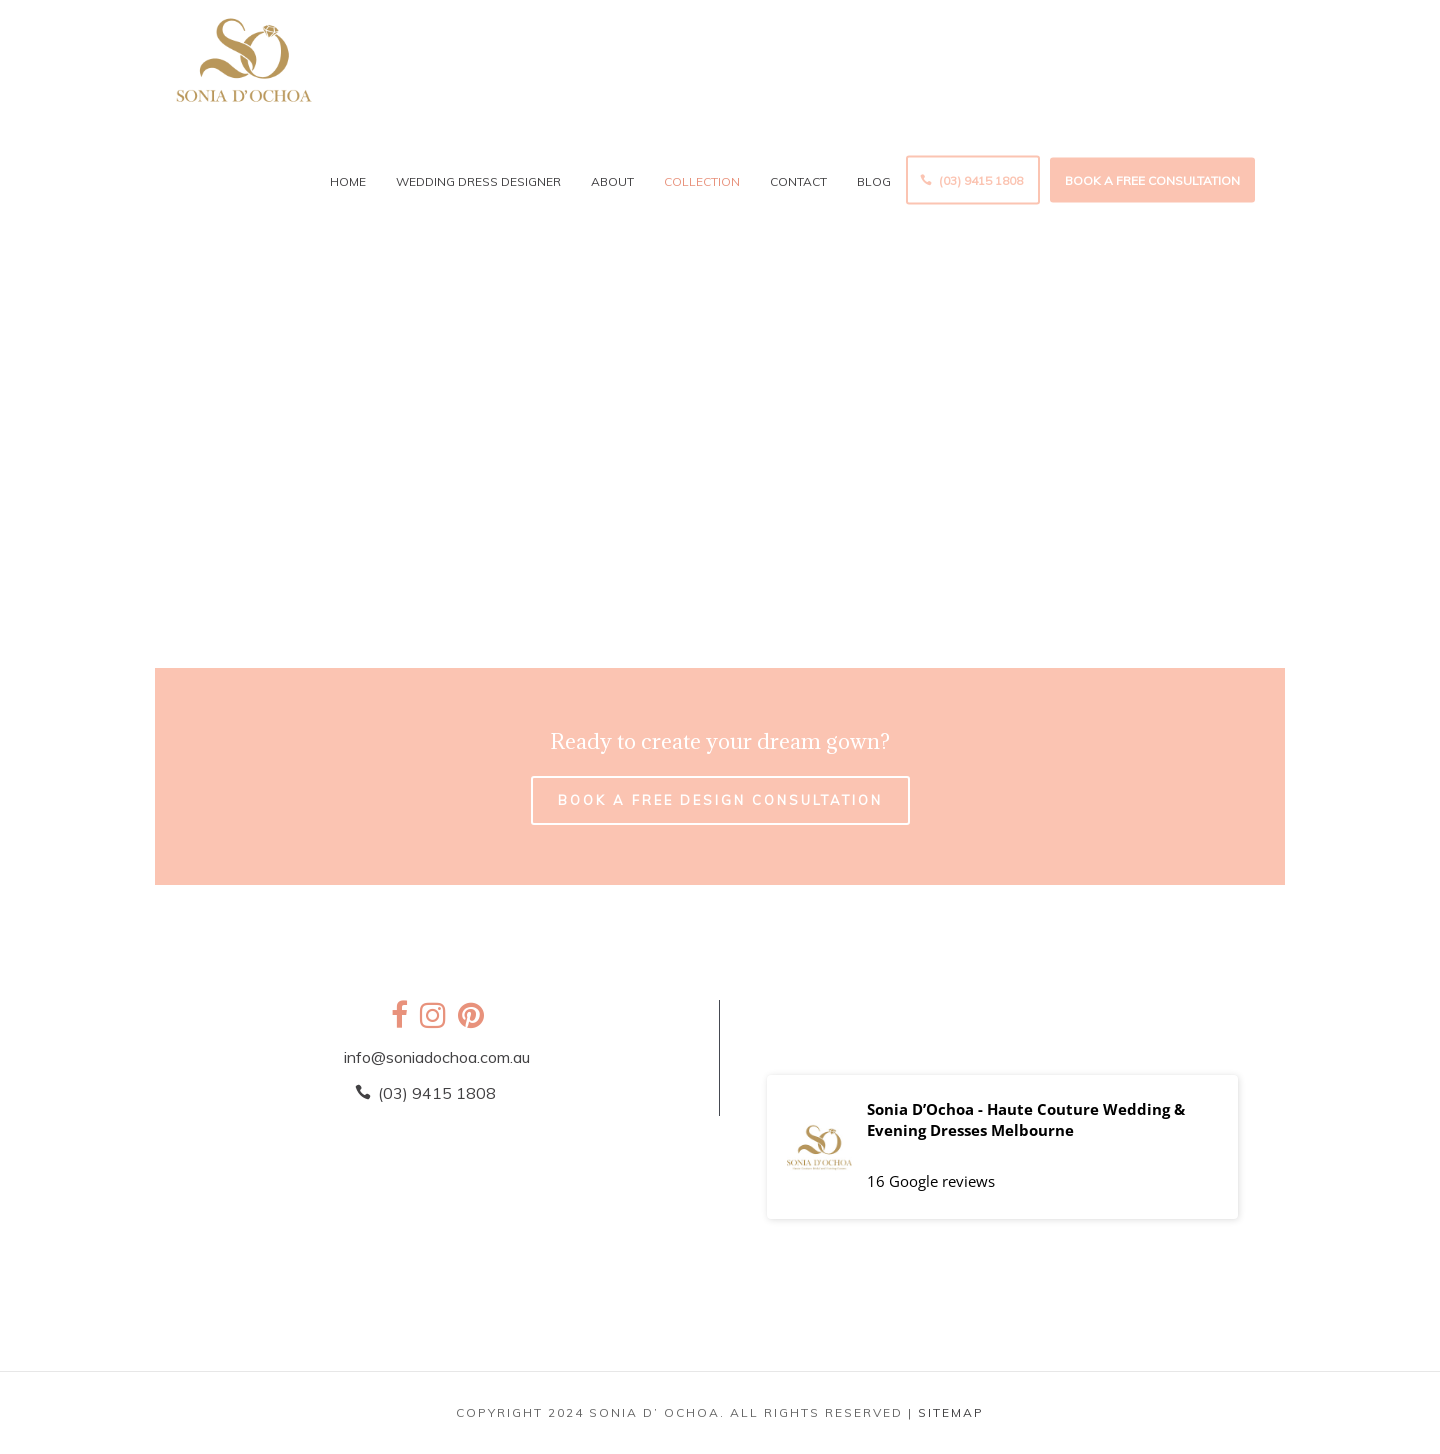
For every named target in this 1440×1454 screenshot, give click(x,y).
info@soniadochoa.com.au (437, 1057)
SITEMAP (951, 1412)
